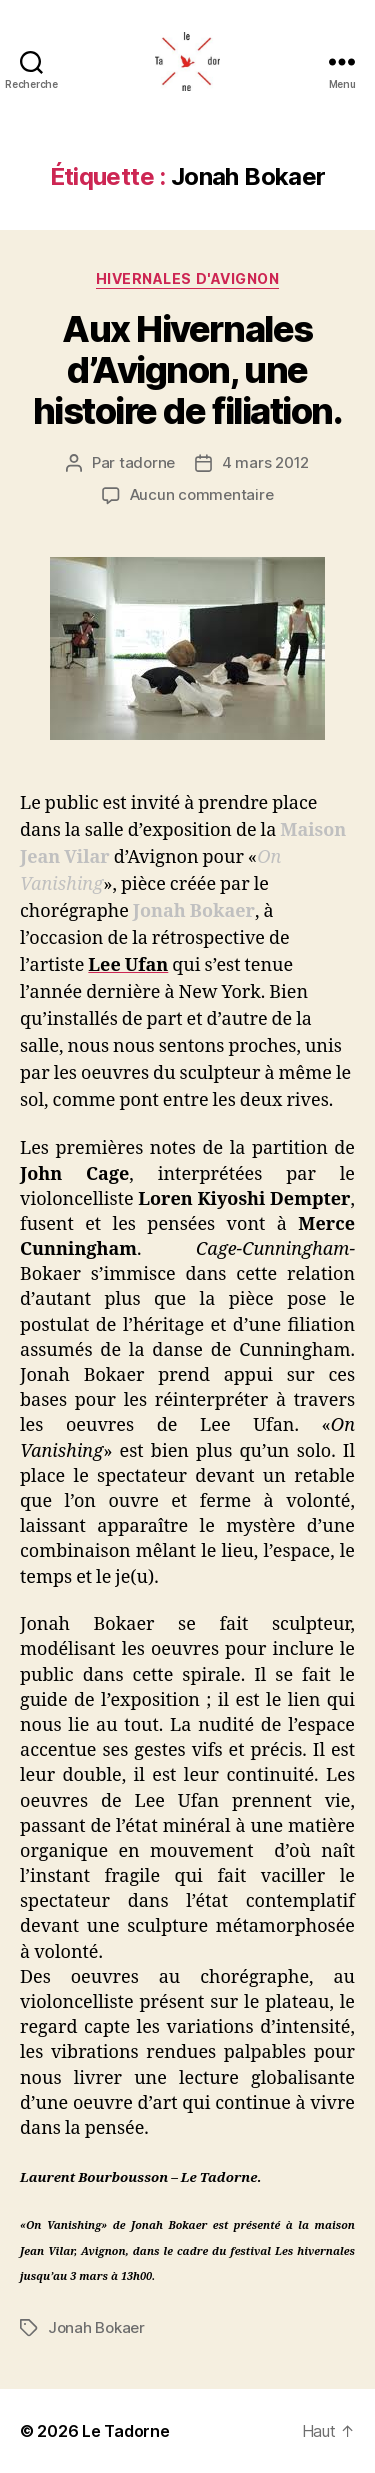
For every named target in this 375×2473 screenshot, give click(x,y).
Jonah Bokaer (96, 2327)
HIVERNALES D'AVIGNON (187, 278)
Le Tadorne (125, 2431)
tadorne (147, 462)
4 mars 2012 (265, 462)
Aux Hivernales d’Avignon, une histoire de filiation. (187, 370)
